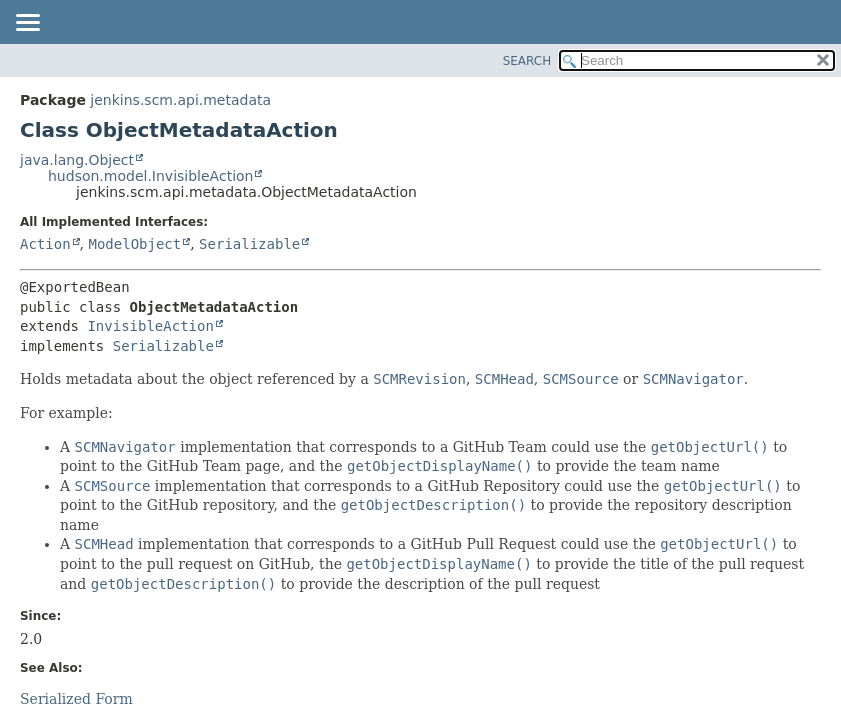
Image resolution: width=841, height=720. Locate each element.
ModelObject (134, 244)
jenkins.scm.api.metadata (180, 100)
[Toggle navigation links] (27, 24)
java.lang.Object (77, 160)
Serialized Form (76, 699)
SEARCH (527, 61)
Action (45, 244)
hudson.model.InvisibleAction (150, 176)
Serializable (249, 244)
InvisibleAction (150, 326)
